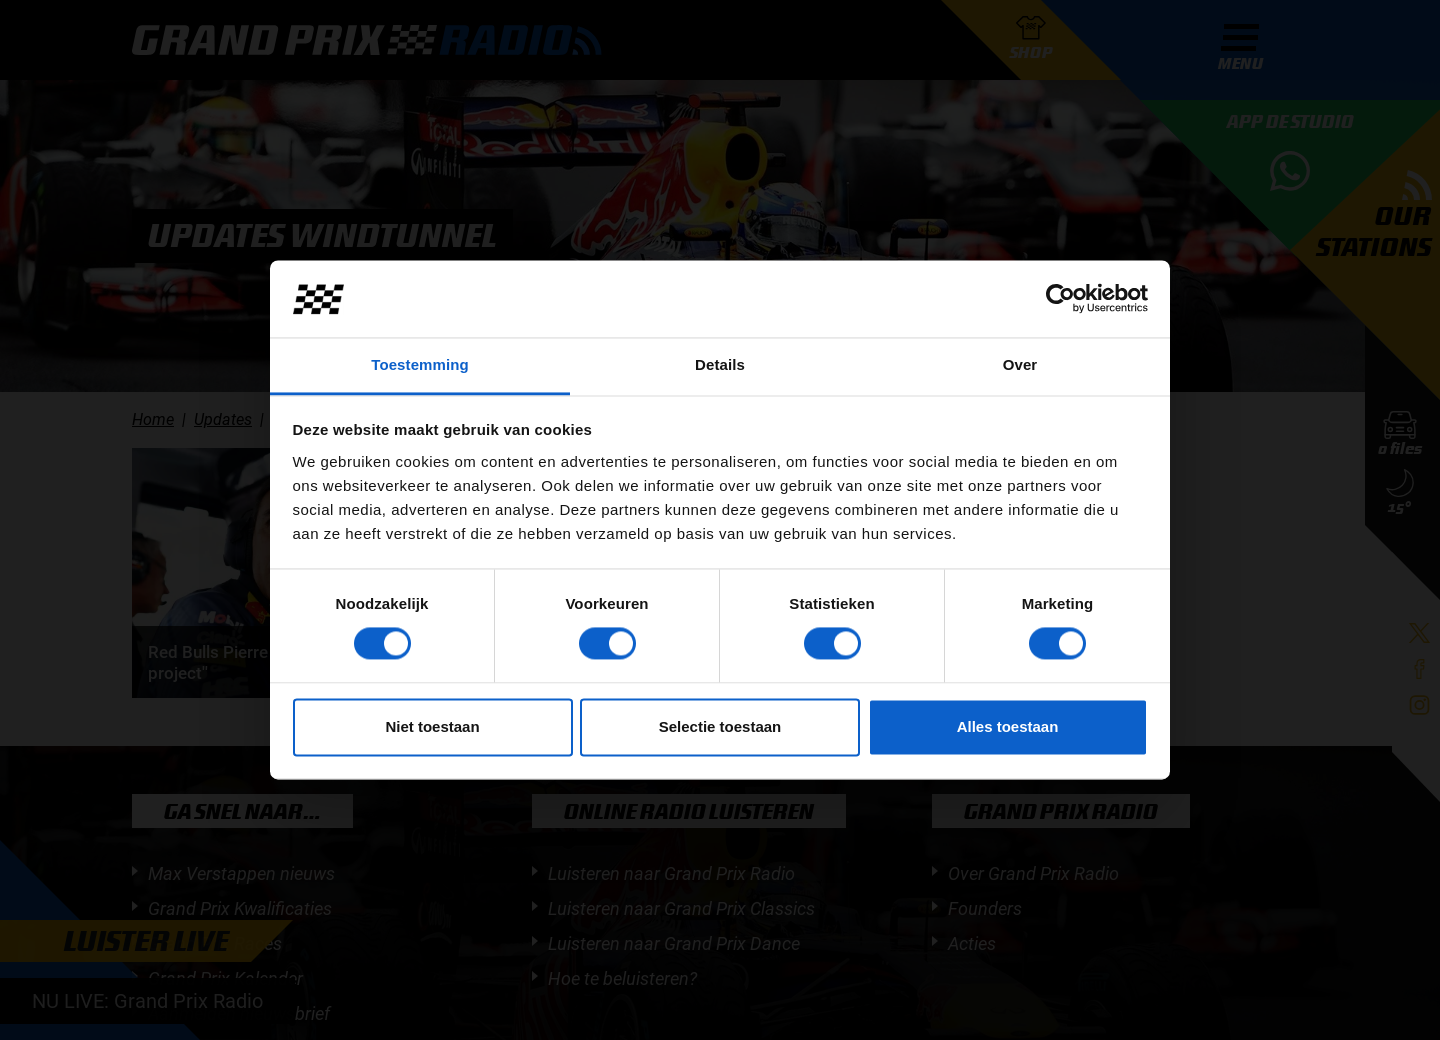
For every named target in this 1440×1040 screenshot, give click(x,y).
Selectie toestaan (720, 726)
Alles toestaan (1008, 726)
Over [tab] (1020, 364)
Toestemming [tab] (420, 364)
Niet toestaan (432, 726)
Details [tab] (720, 364)
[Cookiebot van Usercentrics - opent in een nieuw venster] (1060, 299)
